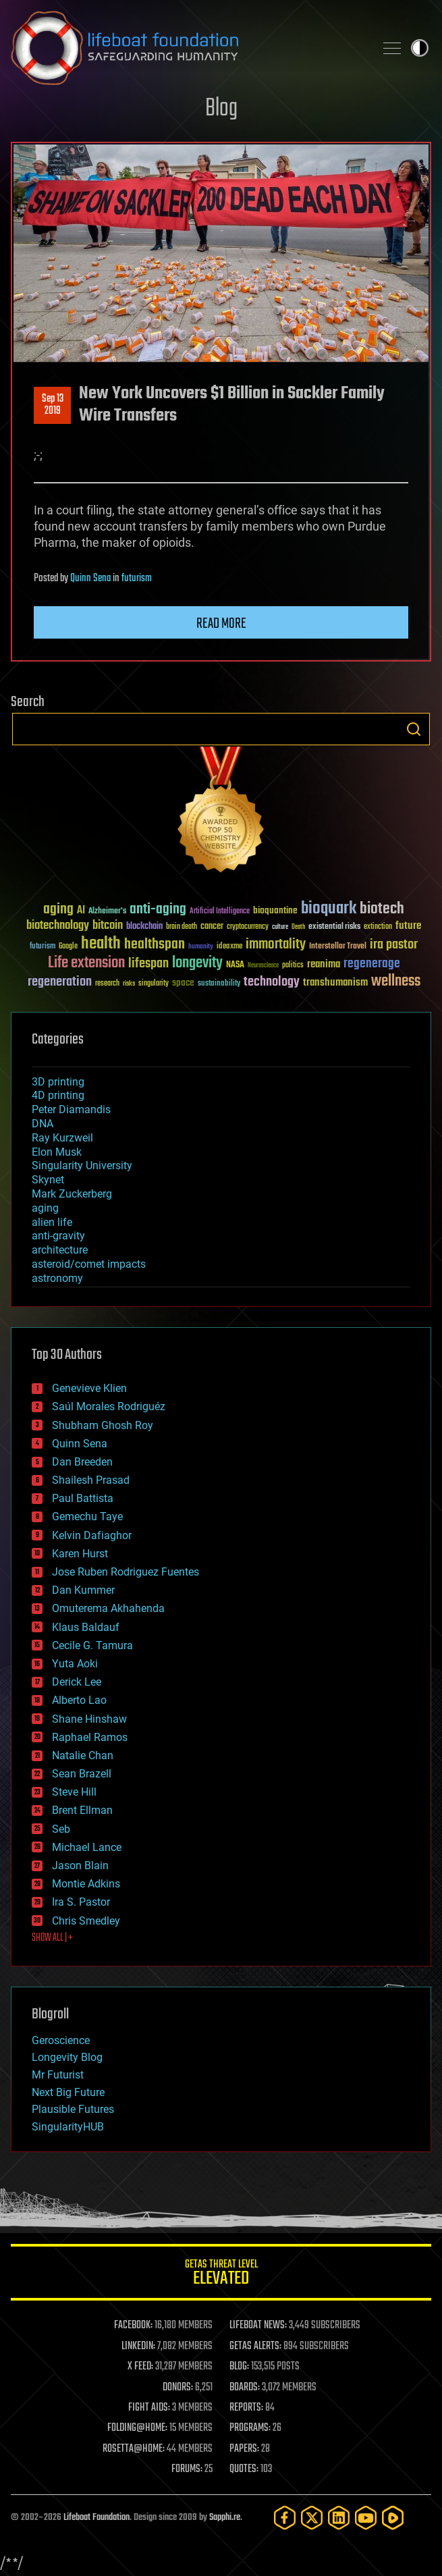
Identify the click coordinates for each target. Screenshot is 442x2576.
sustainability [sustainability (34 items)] (219, 984)
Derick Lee (76, 1681)
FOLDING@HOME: (137, 2428)
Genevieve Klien (89, 1388)
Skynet (48, 1179)
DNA (42, 1123)
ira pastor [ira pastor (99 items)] (394, 944)
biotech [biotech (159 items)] (382, 909)
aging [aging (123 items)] (58, 909)
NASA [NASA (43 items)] (235, 965)
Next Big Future (68, 2092)
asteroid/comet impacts (89, 1264)
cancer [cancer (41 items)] (211, 926)
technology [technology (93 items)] (272, 982)
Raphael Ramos (90, 1737)
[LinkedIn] (339, 2517)
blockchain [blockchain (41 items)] (144, 926)
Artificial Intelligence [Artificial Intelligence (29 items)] (220, 911)
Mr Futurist (58, 2074)
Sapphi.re (224, 2517)
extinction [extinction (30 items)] (378, 927)
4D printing (58, 1095)
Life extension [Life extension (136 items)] (86, 963)
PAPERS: (244, 2449)
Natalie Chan (82, 1755)
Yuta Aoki (75, 1663)
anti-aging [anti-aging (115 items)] (158, 909)
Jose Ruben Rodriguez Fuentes (125, 1571)
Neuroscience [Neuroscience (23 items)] (263, 966)
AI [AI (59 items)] (81, 911)
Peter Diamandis (71, 1109)
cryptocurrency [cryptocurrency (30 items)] (248, 927)
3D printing (58, 1081)
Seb (61, 1829)
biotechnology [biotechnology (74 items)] (57, 926)
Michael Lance (86, 1847)
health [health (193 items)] (101, 944)
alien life (52, 1222)
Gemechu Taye (87, 1516)
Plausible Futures (73, 2109)
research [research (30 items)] (107, 984)
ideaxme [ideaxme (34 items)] (229, 947)
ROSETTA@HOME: (134, 2449)
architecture (60, 1249)
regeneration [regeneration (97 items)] (60, 982)
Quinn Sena (90, 578)
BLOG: (239, 2367)
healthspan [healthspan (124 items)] (154, 944)
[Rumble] (393, 2517)
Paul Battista (82, 1498)
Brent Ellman (82, 1810)
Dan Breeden (82, 1461)
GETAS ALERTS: (255, 2346)
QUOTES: (243, 2469)
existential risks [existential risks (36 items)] (334, 927)
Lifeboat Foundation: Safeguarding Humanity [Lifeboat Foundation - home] (187, 48)
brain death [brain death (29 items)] (181, 927)
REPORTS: (246, 2408)
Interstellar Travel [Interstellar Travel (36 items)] (337, 947)
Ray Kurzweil (62, 1137)
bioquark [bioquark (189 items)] (328, 909)
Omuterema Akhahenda (108, 1608)
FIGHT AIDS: (149, 2408)
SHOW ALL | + (52, 1938)
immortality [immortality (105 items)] (276, 944)
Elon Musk (57, 1152)
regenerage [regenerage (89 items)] (371, 964)
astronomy (57, 1278)
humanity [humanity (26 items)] (200, 947)
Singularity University (82, 1165)
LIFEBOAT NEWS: (258, 2325)
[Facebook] (285, 2517)
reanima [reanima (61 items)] (323, 964)
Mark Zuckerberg (72, 1193)
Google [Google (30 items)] (68, 946)
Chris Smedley (86, 1920)
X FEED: (140, 2367)
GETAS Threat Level (221, 2274)
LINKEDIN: (138, 2346)
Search (413, 729)
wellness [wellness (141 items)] (395, 981)
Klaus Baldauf (85, 1627)
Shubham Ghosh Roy (102, 1425)
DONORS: (178, 2387)
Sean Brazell (81, 1773)
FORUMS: (186, 2469)
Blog (221, 109)
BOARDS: (244, 2387)
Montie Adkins (86, 1883)
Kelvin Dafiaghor (92, 1535)
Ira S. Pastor (81, 1902)
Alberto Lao (79, 1700)
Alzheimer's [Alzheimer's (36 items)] (107, 912)
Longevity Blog (67, 2057)
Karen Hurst (80, 1553)
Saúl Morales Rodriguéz (108, 1406)
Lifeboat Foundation (96, 2517)
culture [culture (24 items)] (280, 927)
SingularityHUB (68, 2126)
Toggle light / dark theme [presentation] (420, 48)
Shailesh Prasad (91, 1480)
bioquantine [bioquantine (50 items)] (275, 910)
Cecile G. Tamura (92, 1645)
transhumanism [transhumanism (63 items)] (335, 982)
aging (45, 1208)
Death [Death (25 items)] (298, 927)
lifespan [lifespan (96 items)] (148, 963)
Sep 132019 (52, 405)
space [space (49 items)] (183, 982)
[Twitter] (312, 2517)
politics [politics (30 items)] (293, 965)
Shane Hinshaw (89, 1719)
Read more (221, 623)
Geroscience (61, 2040)
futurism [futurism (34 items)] (42, 947)
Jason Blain (80, 1865)
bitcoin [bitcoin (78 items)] (107, 926)
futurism (136, 578)
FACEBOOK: (133, 2325)
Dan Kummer (83, 1590)
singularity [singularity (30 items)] (153, 984)
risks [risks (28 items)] (129, 984)
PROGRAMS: (250, 2428)
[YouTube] (366, 2517)
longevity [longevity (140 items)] (197, 963)
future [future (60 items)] (408, 925)
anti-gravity (58, 1235)
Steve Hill (74, 1792)
